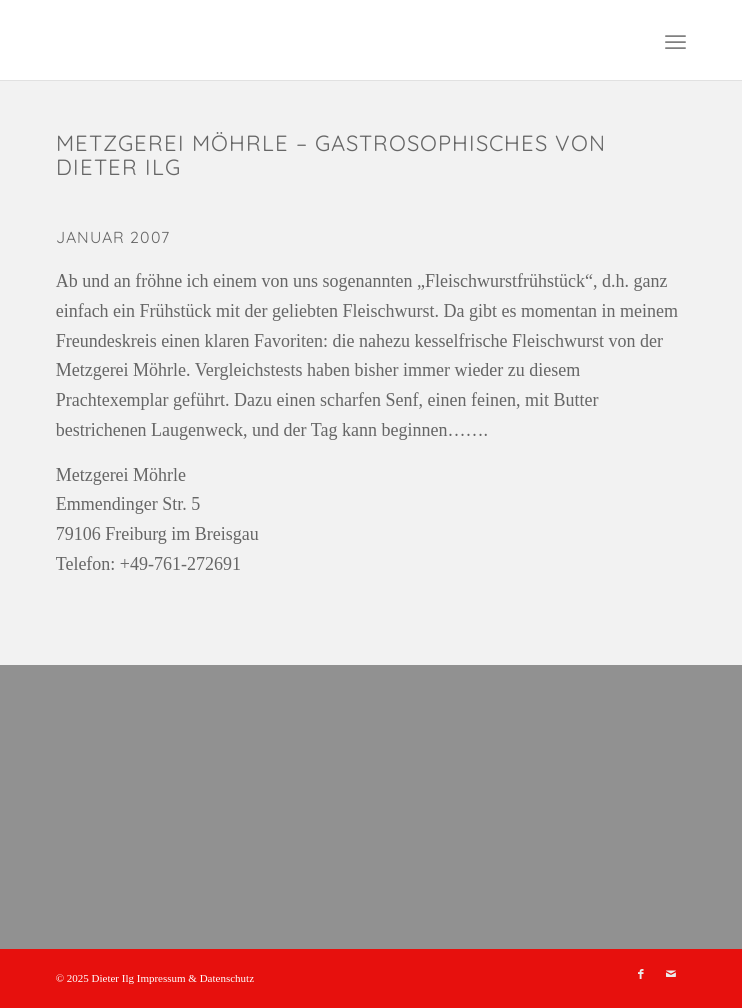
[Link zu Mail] (671, 974)
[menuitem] (675, 40)
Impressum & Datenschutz (195, 978)
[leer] (308, 40)
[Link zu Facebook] (641, 974)
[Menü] (675, 40)
